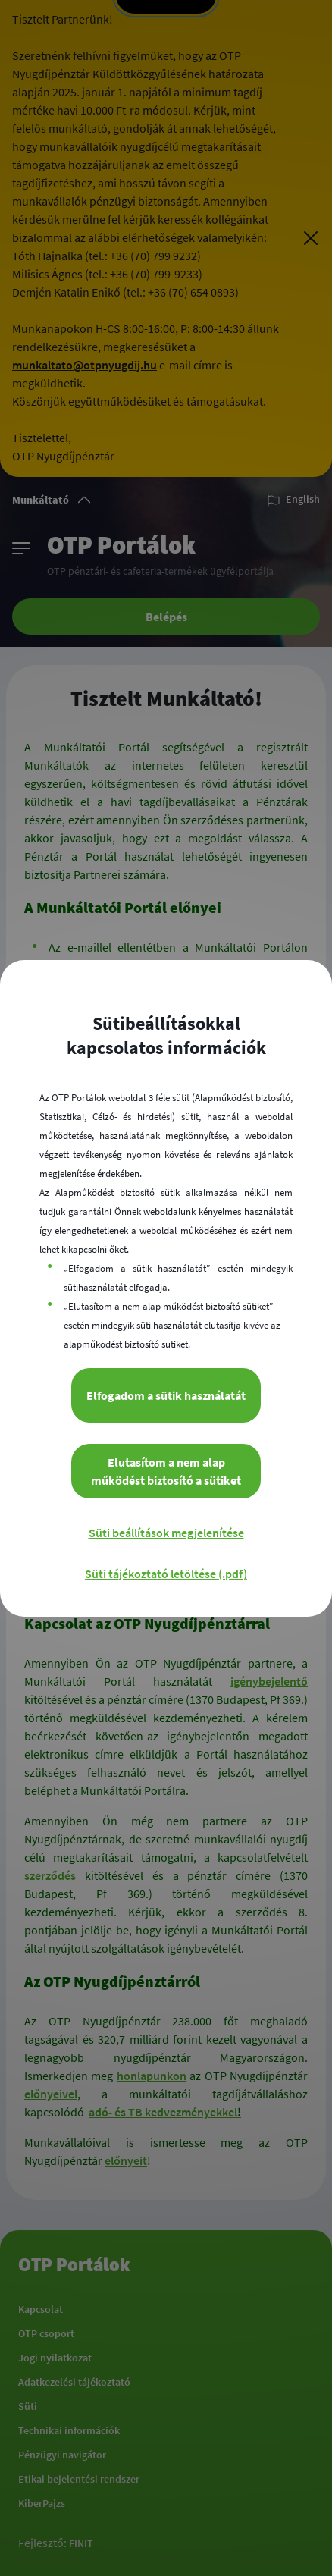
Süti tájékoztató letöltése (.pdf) (166, 1573)
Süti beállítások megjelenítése (166, 1532)
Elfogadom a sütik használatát (166, 1395)
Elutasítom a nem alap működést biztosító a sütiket (166, 1471)
